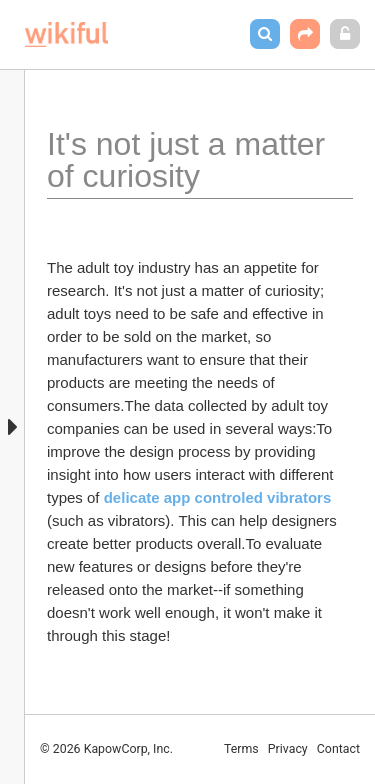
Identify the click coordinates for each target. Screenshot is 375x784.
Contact (338, 749)
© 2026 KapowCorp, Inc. (106, 749)
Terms (241, 749)
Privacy (288, 749)
